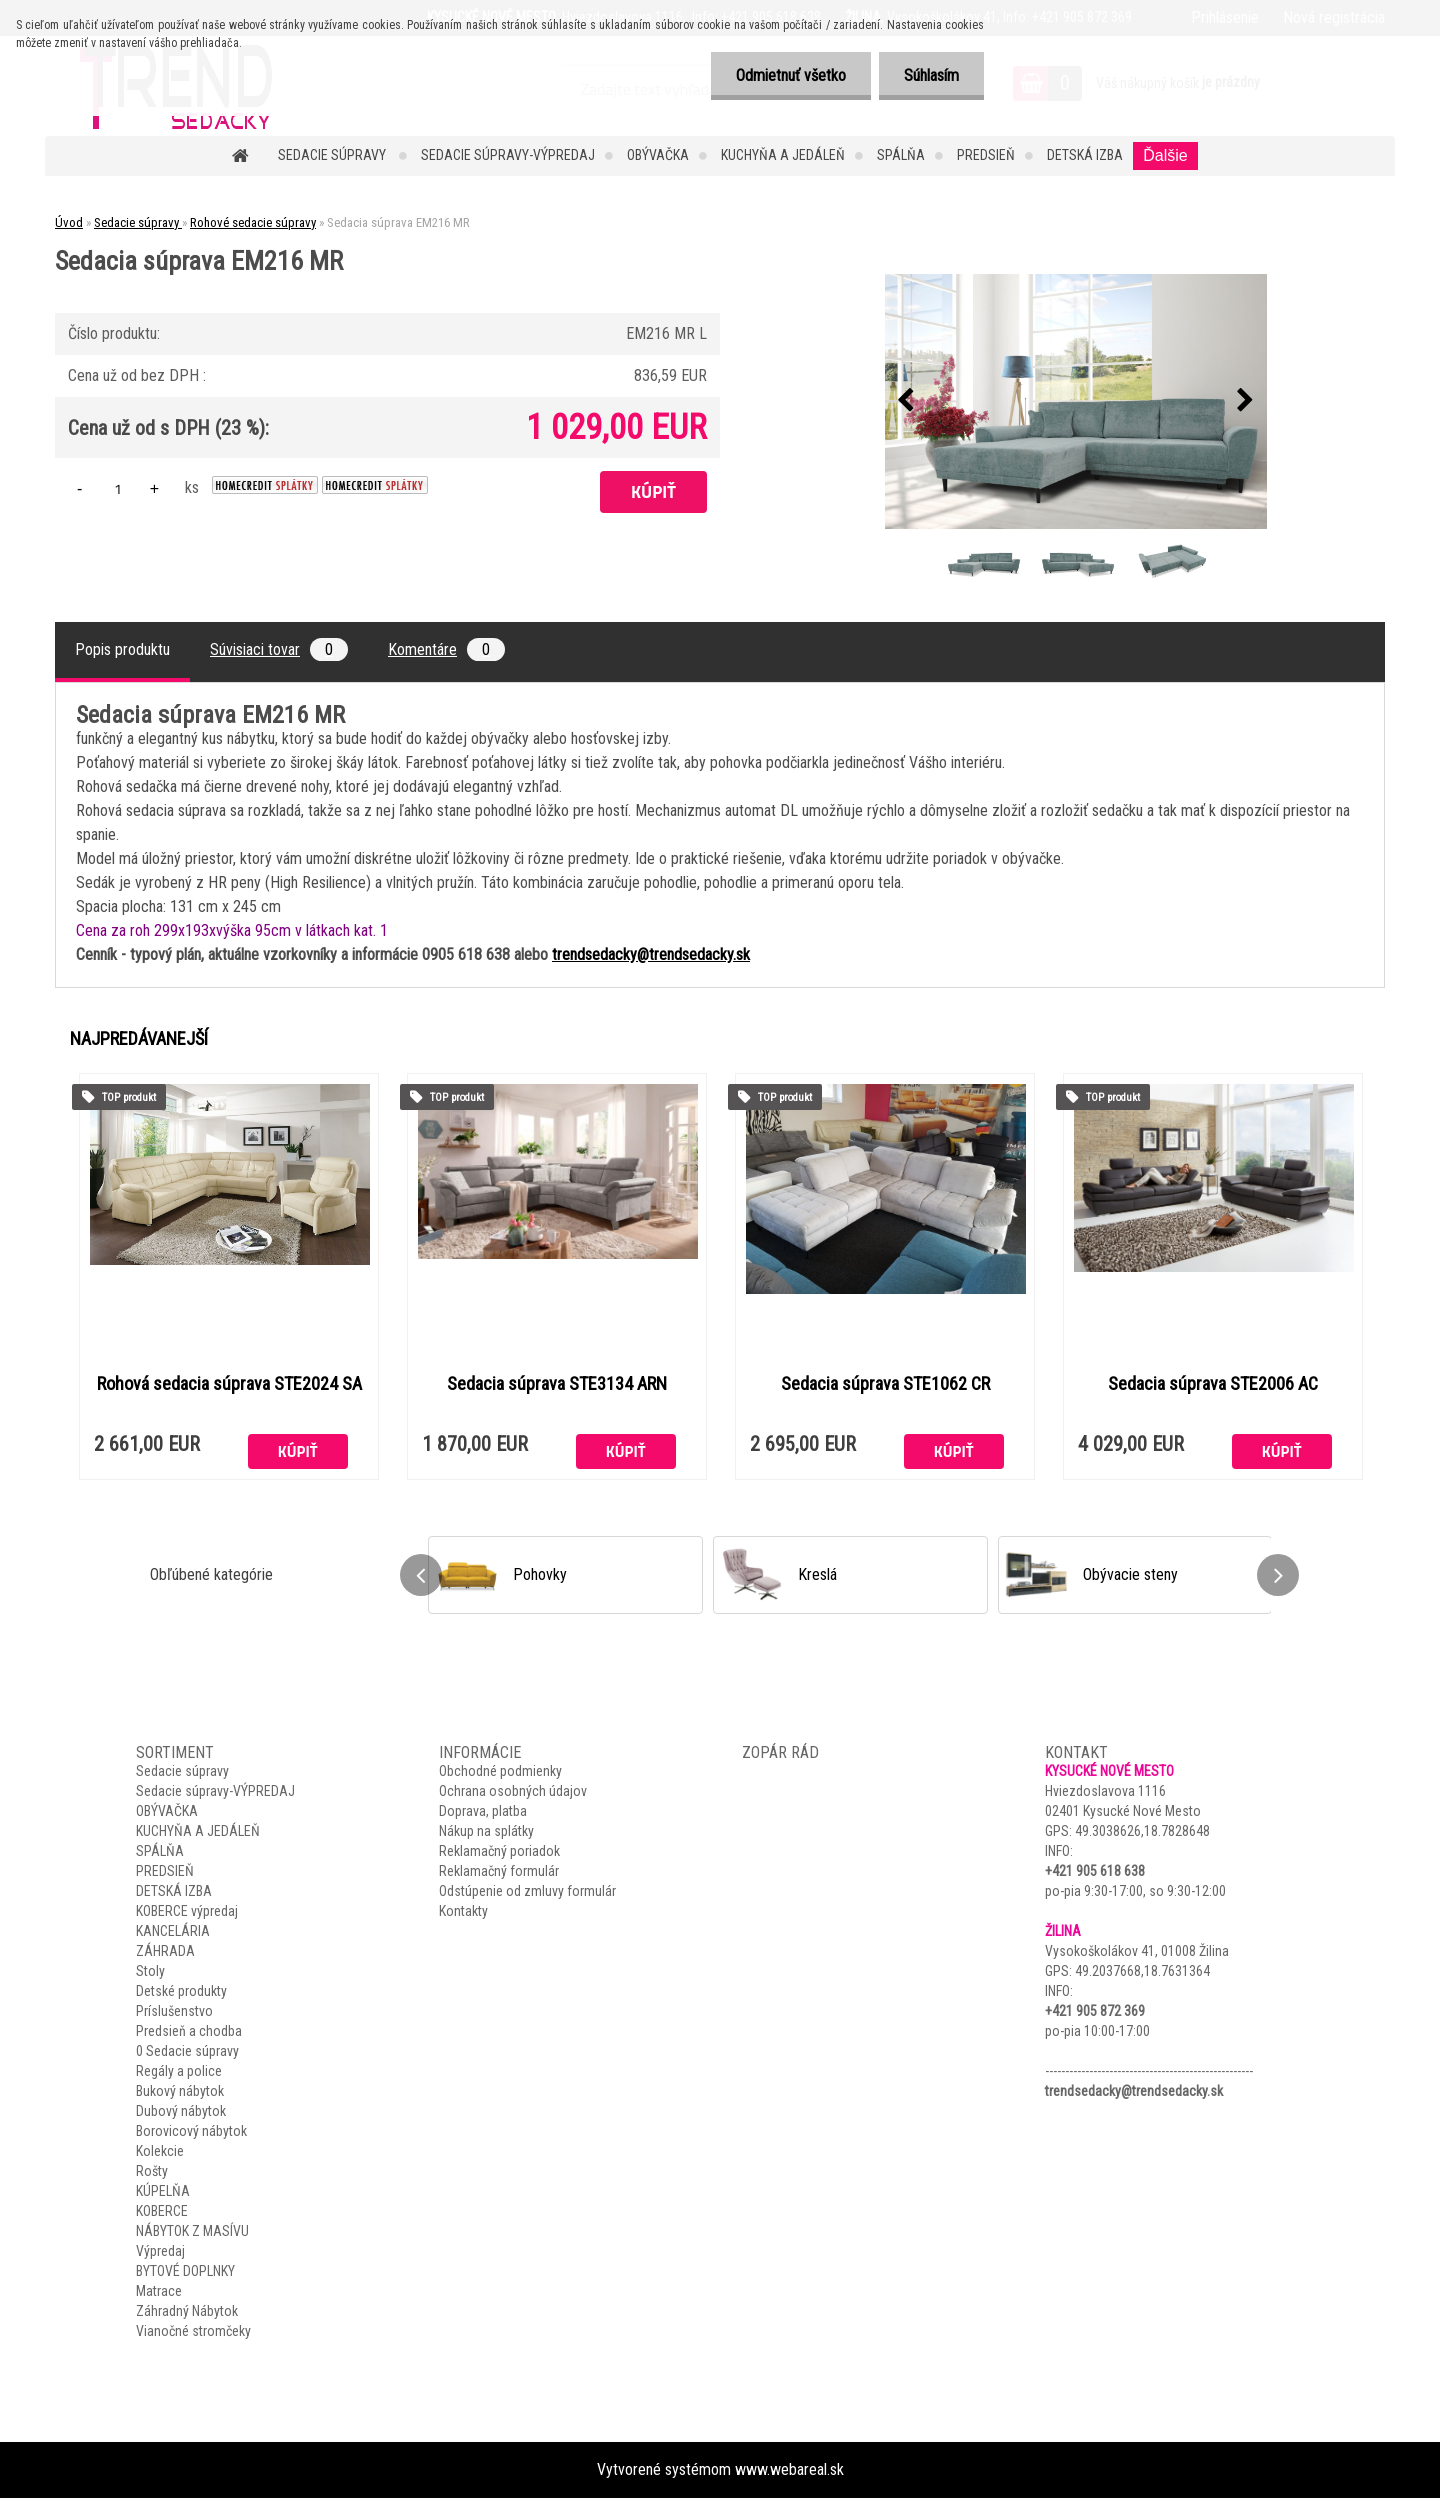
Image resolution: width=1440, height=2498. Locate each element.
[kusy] (118, 488)
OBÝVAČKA (658, 155)
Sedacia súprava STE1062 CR (885, 1384)
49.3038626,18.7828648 (1142, 1831)
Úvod (69, 222)
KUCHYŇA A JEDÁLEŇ (783, 155)
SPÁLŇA (901, 155)
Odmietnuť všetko (791, 75)
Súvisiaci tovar (279, 649)
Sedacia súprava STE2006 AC (1213, 1384)
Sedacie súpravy (333, 155)
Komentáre (446, 649)
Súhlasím (931, 75)
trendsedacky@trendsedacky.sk (651, 954)
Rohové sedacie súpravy (253, 222)
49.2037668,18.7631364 (1142, 1971)
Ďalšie (1165, 155)
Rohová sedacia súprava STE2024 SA (229, 1384)
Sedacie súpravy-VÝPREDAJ (508, 155)
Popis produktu (122, 649)
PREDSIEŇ (986, 155)
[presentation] (906, 401)
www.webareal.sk (789, 2469)
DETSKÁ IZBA (1085, 155)
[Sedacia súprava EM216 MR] (1076, 401)
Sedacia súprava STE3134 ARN (557, 1384)
